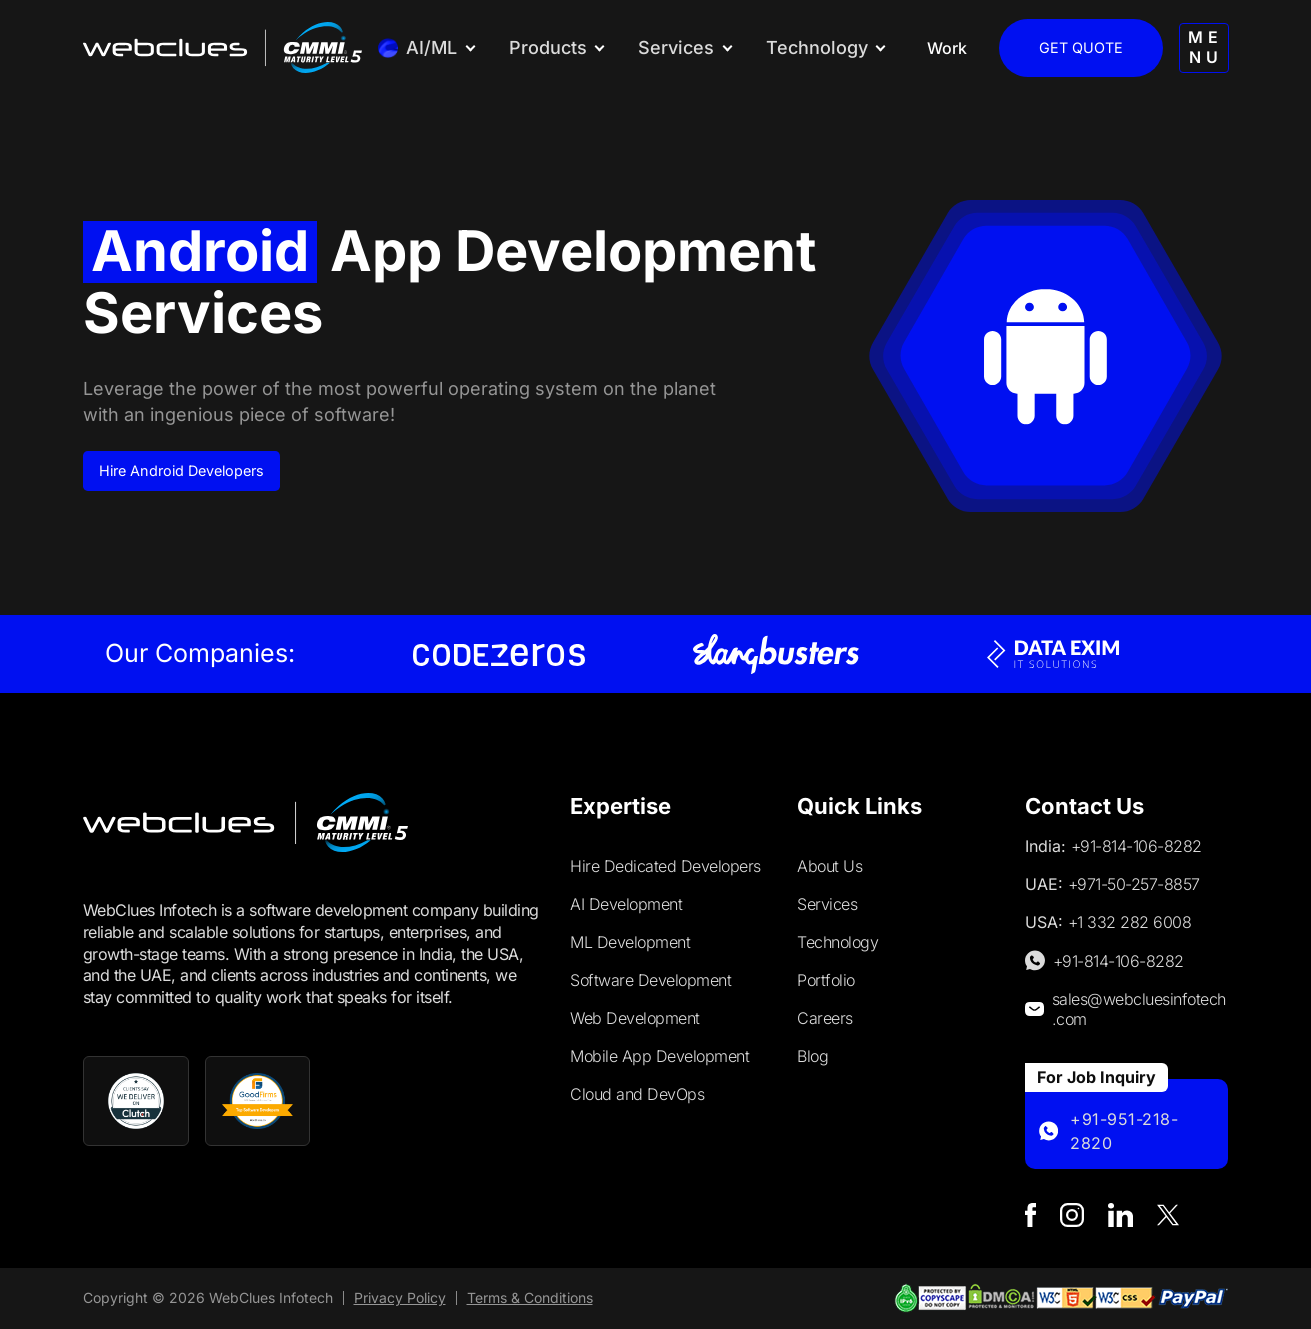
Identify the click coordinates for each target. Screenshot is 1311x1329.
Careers (825, 1018)
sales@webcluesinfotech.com (1139, 1009)
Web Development (635, 1018)
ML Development (630, 942)
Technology (837, 942)
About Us (829, 866)
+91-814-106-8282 (1136, 846)
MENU (1206, 46)
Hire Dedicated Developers (665, 866)
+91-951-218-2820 (1124, 1131)
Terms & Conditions (530, 1297)
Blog (812, 1056)
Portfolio (826, 980)
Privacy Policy (400, 1297)
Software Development (650, 980)
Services (827, 904)
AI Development (626, 904)
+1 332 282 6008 (1130, 922)
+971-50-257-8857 (1134, 884)
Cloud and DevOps (637, 1094)
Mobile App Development (659, 1056)
